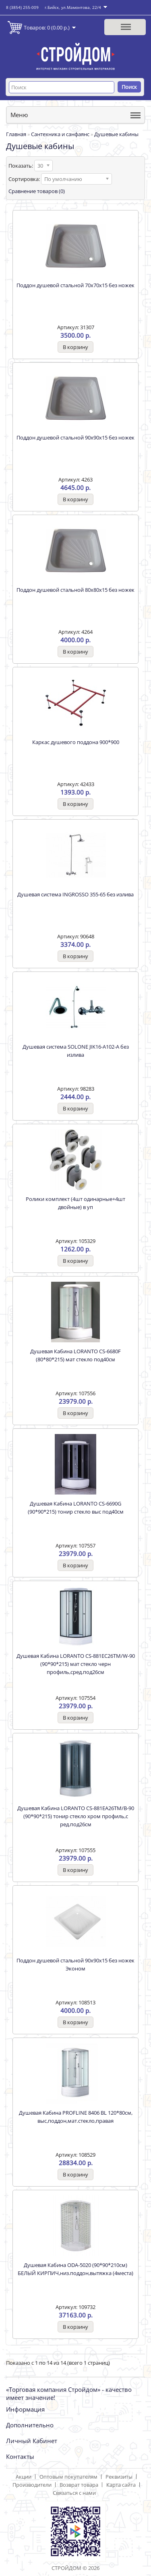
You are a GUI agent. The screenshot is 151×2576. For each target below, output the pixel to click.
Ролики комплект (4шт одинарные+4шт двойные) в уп (75, 1203)
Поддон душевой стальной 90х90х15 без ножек (75, 437)
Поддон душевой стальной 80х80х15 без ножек (75, 589)
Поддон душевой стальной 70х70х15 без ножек (75, 285)
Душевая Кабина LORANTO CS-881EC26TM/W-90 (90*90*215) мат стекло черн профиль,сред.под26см (76, 1664)
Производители (32, 2484)
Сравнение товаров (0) (36, 191)
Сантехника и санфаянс (60, 134)
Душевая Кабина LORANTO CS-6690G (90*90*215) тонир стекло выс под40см (76, 1507)
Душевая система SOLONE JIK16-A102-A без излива (76, 1050)
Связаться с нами (74, 2492)
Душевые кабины (116, 134)
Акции (23, 2476)
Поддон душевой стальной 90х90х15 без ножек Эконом (75, 1964)
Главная (16, 134)
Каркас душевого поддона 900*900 (75, 742)
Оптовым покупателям (68, 2476)
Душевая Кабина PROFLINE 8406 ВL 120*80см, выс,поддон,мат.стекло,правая (75, 2116)
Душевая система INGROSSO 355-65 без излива (75, 894)
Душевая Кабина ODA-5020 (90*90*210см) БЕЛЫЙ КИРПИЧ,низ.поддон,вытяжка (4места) (75, 2269)
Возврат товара (79, 2484)
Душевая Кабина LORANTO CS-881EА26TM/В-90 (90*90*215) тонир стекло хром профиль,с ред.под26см (75, 1816)
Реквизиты (118, 2476)
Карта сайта (121, 2484)
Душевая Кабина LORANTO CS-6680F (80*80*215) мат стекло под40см (75, 1355)
